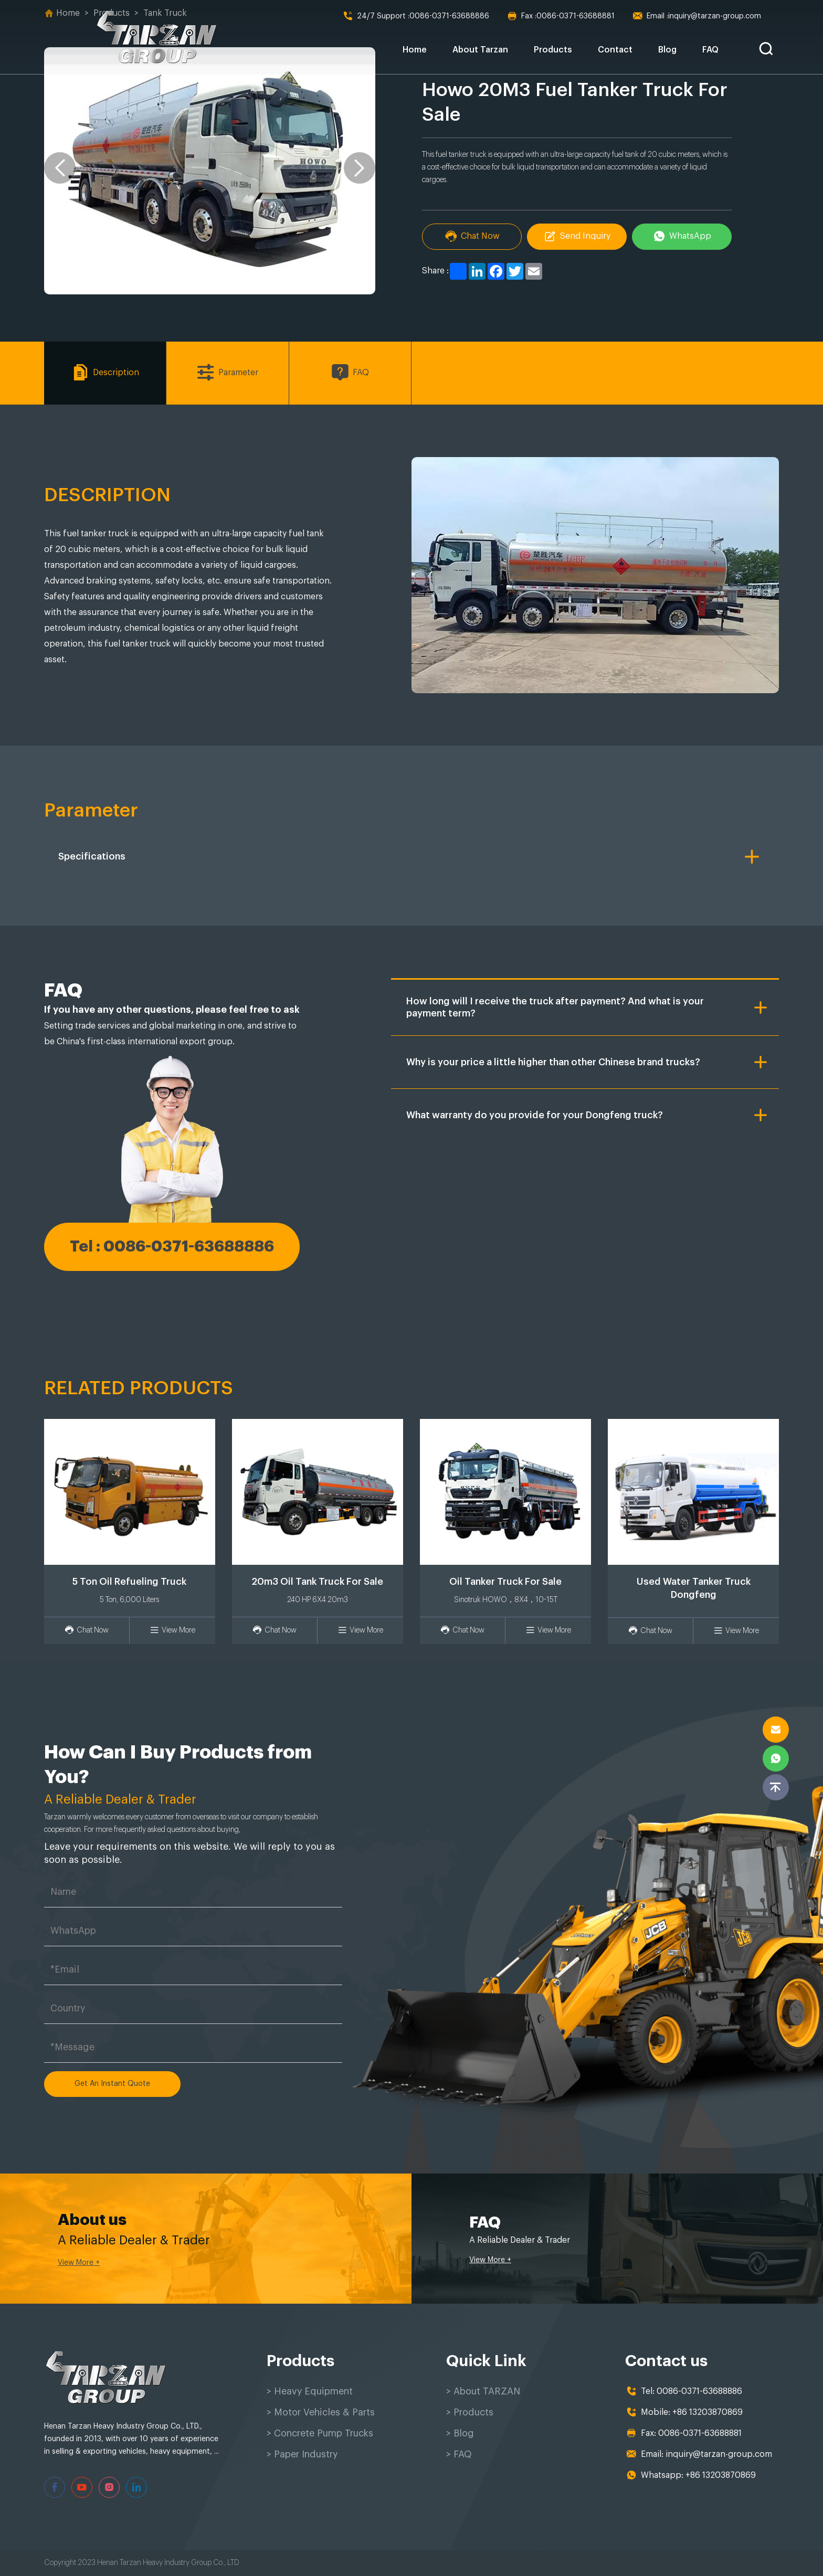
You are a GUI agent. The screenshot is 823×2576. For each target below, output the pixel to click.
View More (172, 1630)
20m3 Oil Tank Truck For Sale (317, 1581)
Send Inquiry (577, 236)
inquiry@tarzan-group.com (696, 16)
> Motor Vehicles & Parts (321, 2413)
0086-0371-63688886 (416, 16)
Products (553, 50)
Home (415, 50)
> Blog (460, 2434)
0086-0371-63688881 (561, 16)
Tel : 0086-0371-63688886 (172, 1246)
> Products (470, 2413)
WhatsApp (682, 236)
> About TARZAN (484, 2392)
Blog (667, 50)
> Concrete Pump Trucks (322, 2434)
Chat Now (472, 236)
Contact (615, 50)
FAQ (710, 50)
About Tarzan (480, 50)
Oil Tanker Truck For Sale (505, 1581)
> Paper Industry (304, 2455)
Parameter (227, 373)
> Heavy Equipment (311, 2392)
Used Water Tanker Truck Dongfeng (694, 1588)
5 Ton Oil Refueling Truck (129, 1581)
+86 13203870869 (708, 2413)
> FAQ (459, 2455)
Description (105, 373)
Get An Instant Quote (112, 2083)
